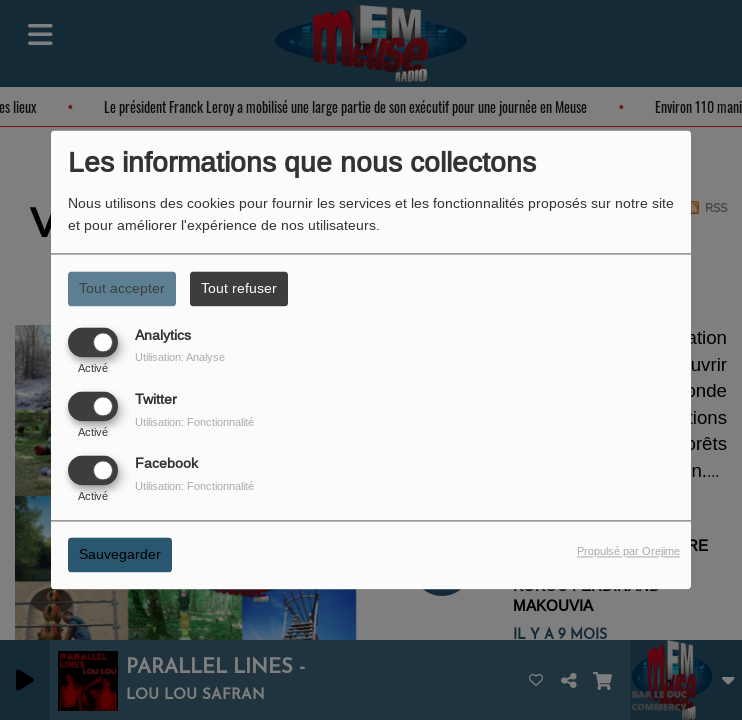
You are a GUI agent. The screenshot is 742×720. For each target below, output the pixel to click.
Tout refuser (239, 288)
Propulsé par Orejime (628, 552)
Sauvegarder (120, 555)
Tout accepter (122, 288)
